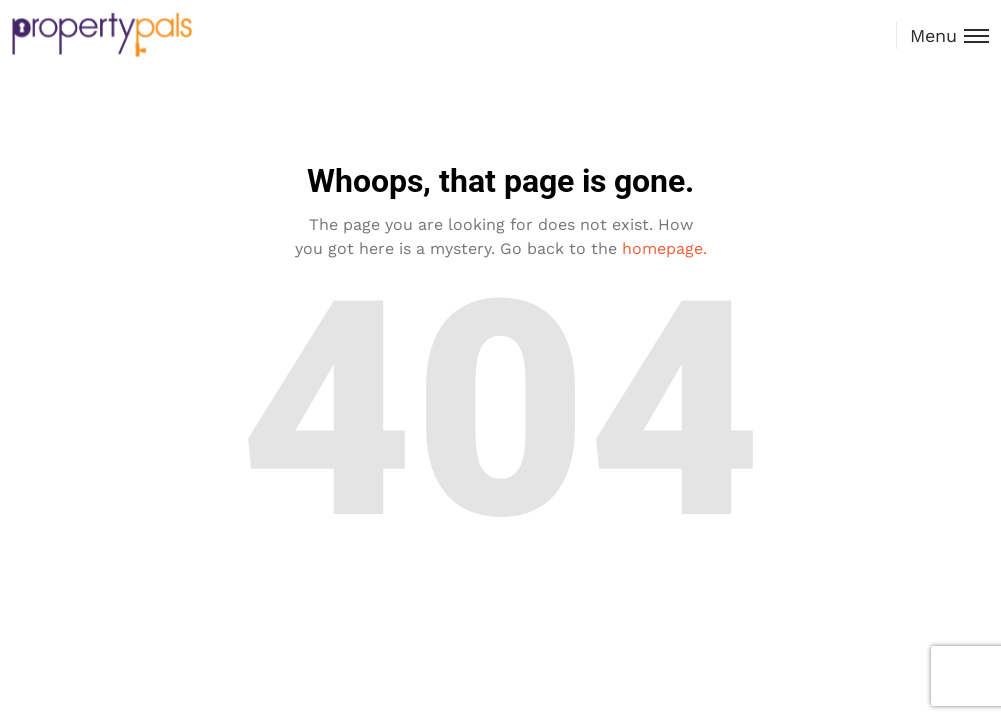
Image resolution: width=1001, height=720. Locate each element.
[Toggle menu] (942, 35)
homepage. (664, 248)
